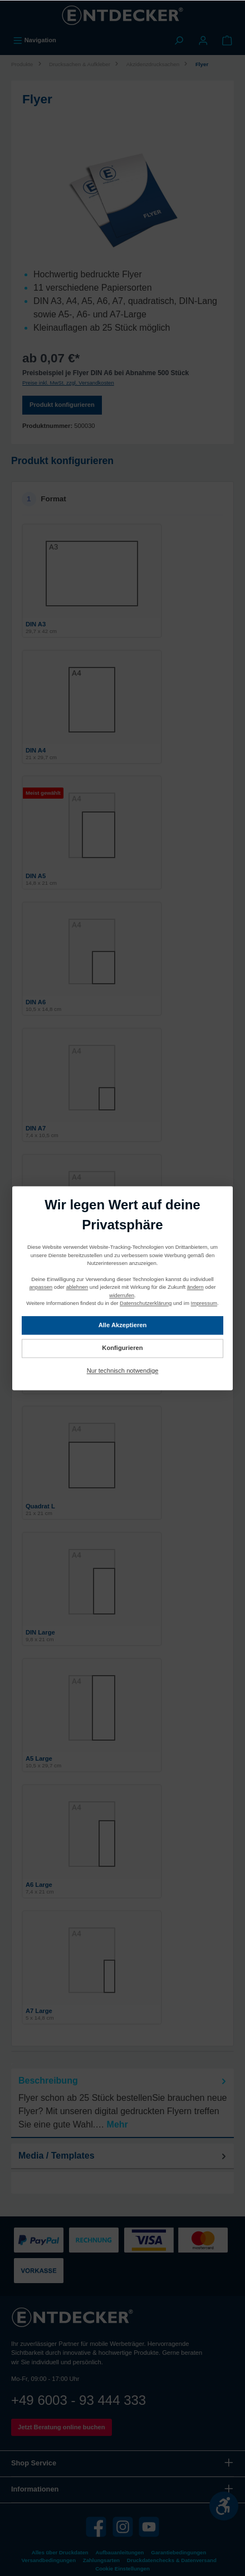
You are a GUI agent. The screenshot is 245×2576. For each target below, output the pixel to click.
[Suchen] (178, 40)
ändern (195, 1287)
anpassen (41, 1287)
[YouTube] (148, 2526)
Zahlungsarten (101, 2560)
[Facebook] (96, 2526)
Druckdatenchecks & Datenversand (172, 2560)
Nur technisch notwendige (123, 1370)
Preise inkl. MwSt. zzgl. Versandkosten (68, 383)
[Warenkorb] (227, 40)
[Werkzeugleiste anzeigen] (223, 2506)
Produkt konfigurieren (62, 404)
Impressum (204, 1303)
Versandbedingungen (48, 2560)
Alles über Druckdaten (60, 2552)
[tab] (122, 2103)
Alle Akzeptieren (123, 1325)
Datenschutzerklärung (145, 1303)
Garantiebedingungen (178, 2552)
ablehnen (77, 1287)
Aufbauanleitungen (120, 2552)
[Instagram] (122, 2526)
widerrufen (121, 1295)
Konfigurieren (122, 1347)
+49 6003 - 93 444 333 (78, 2400)
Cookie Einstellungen (122, 2568)
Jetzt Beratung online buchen (61, 2427)
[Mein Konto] (203, 40)
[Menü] (34, 40)
